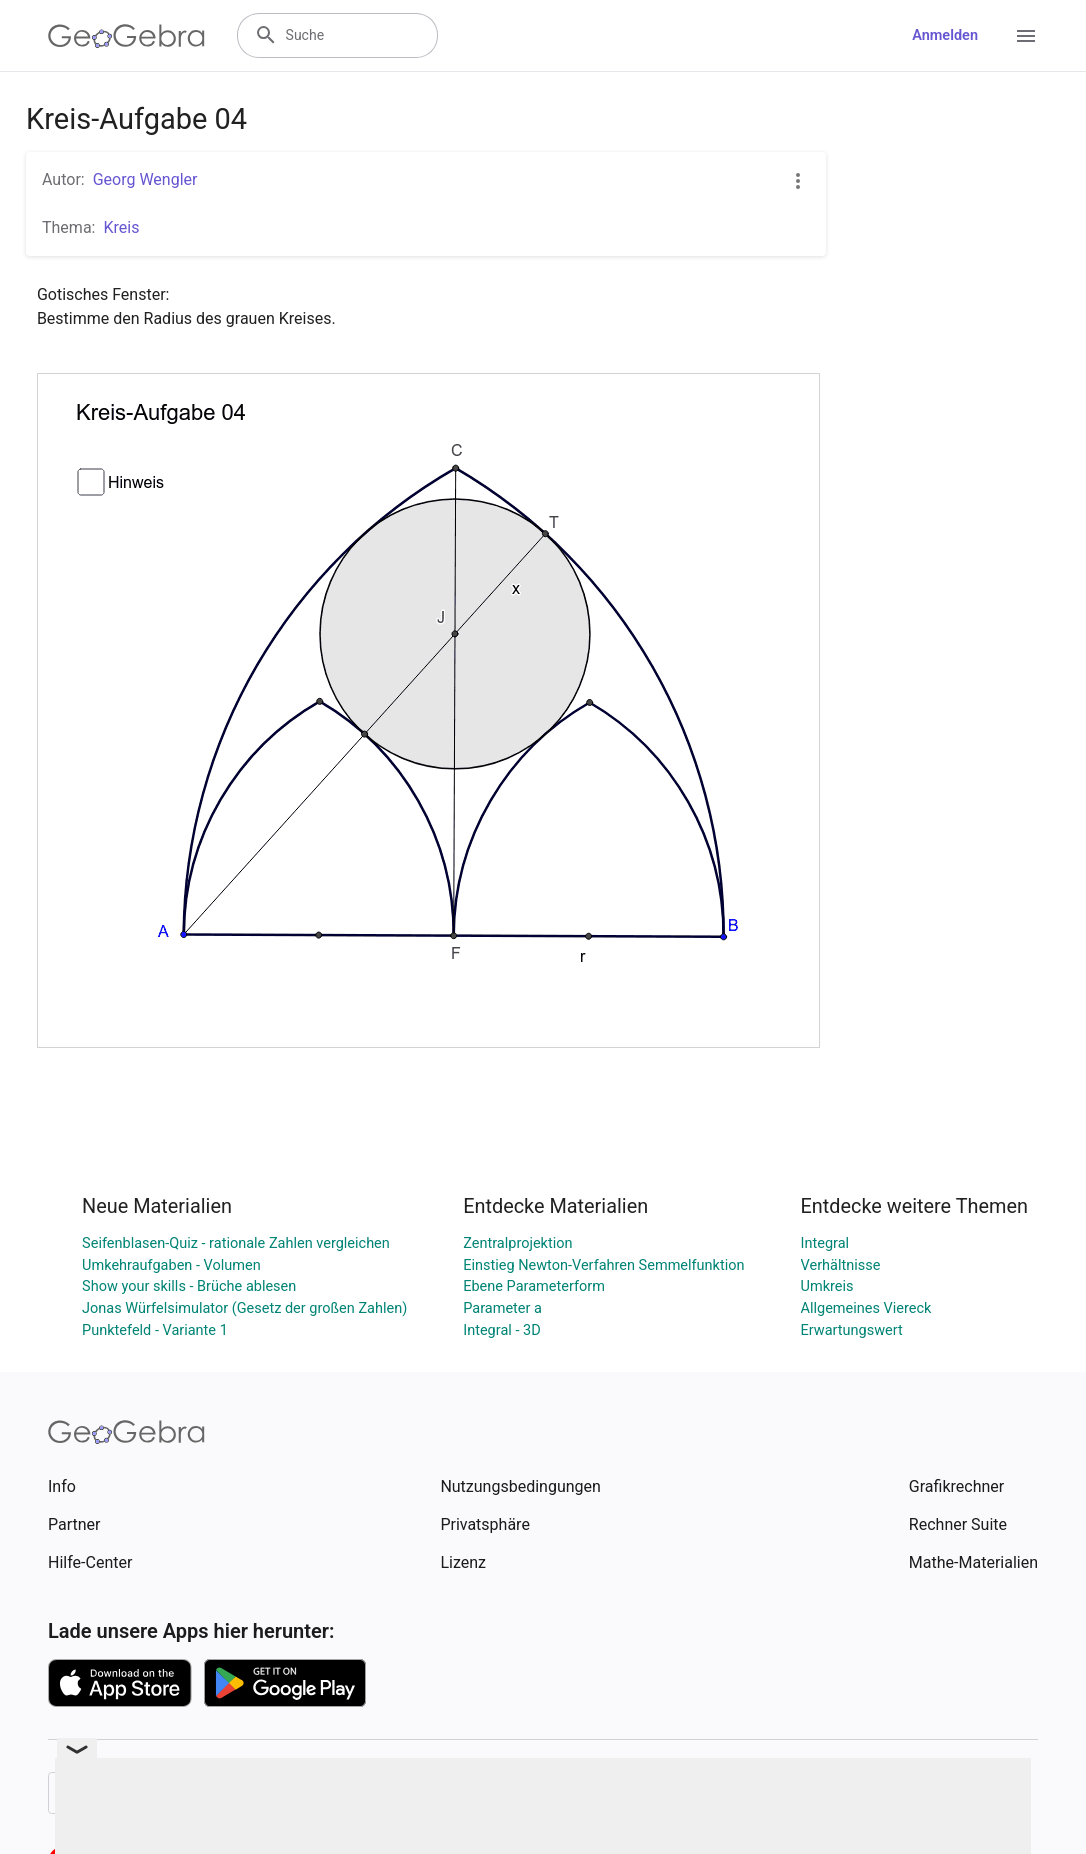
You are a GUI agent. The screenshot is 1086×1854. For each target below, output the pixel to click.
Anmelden (945, 35)
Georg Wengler (145, 179)
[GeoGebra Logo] (126, 36)
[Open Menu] (1026, 36)
